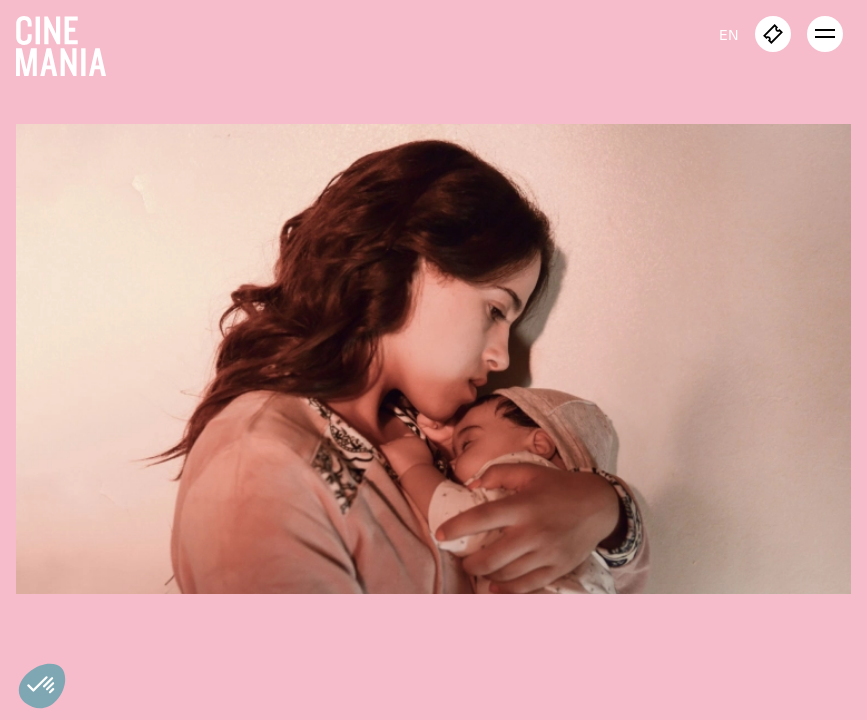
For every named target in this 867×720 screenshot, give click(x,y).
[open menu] (825, 34)
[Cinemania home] (69, 42)
